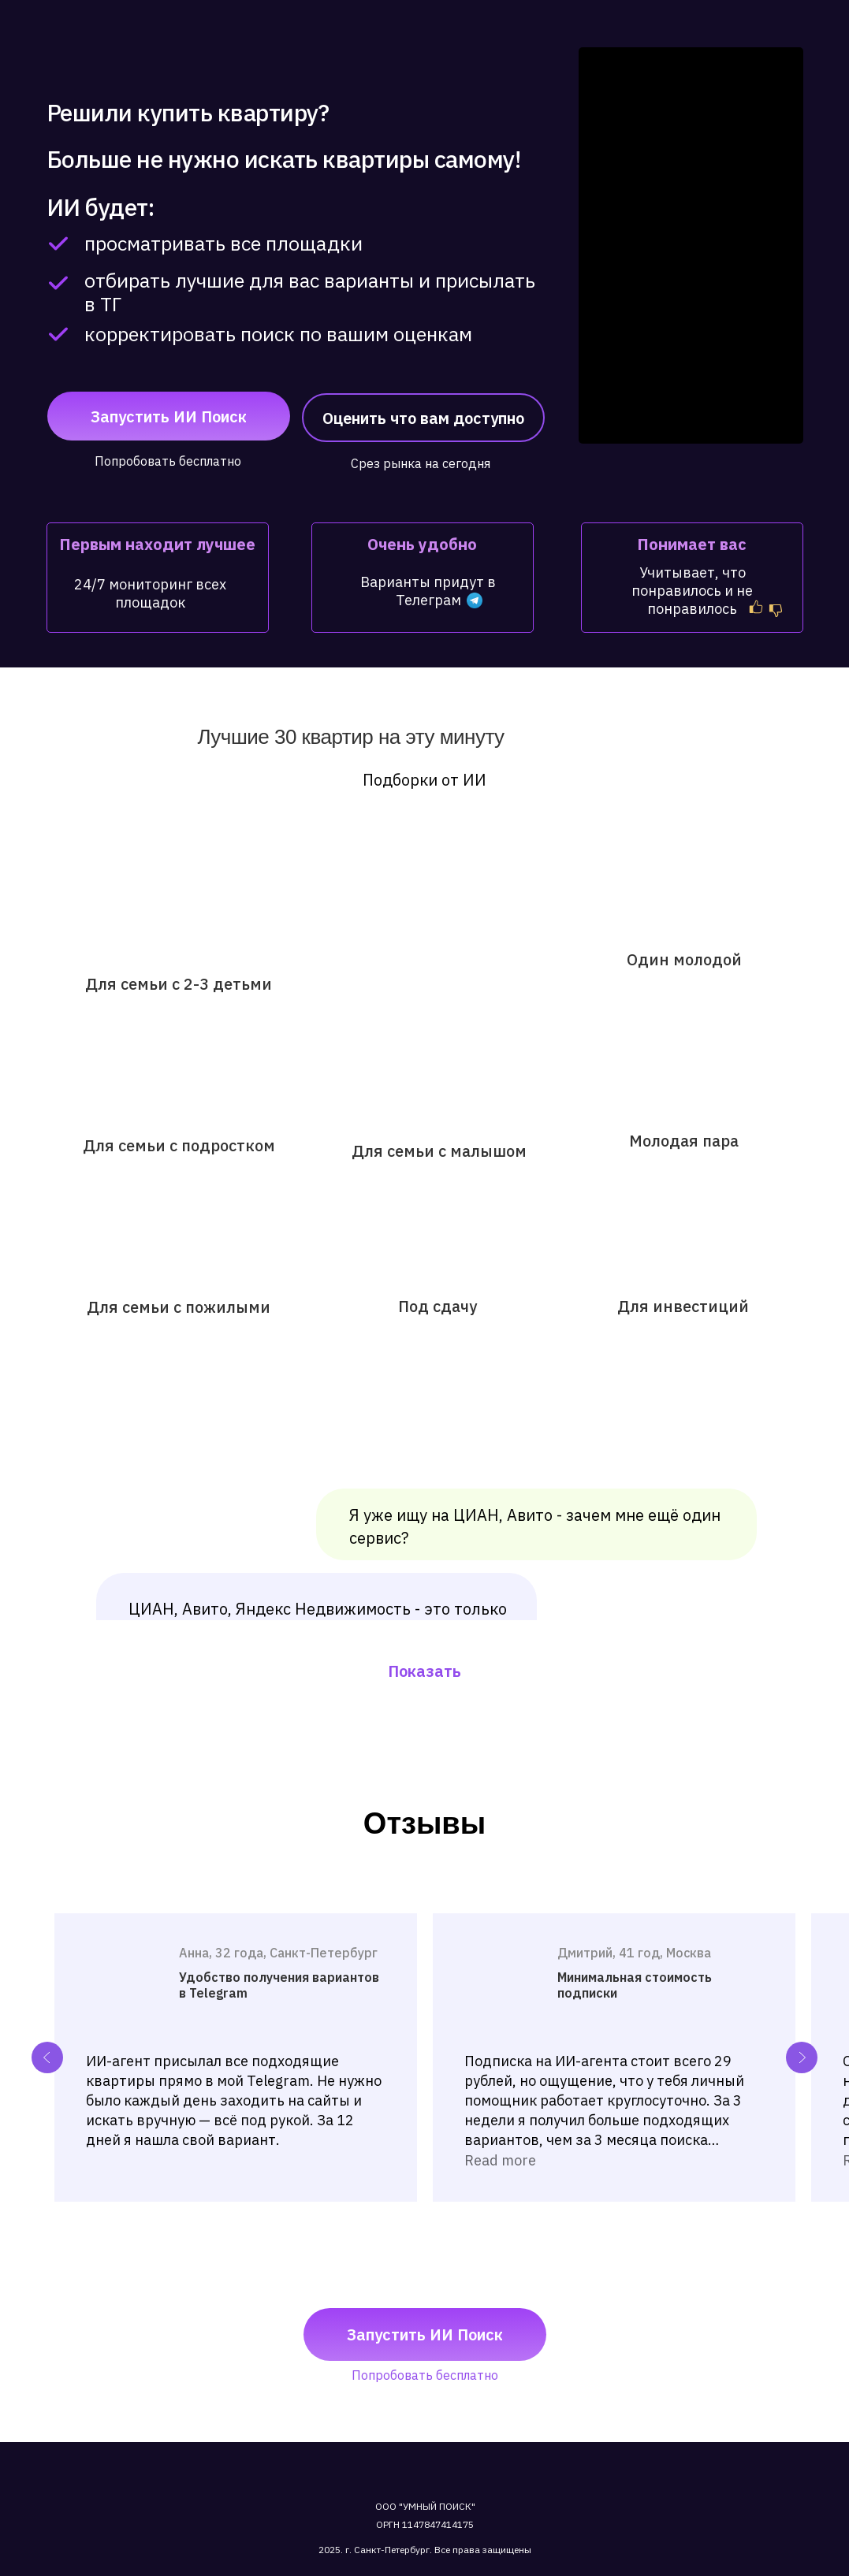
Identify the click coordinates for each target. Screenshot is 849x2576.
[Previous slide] (47, 2057)
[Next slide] (801, 2057)
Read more (500, 2160)
